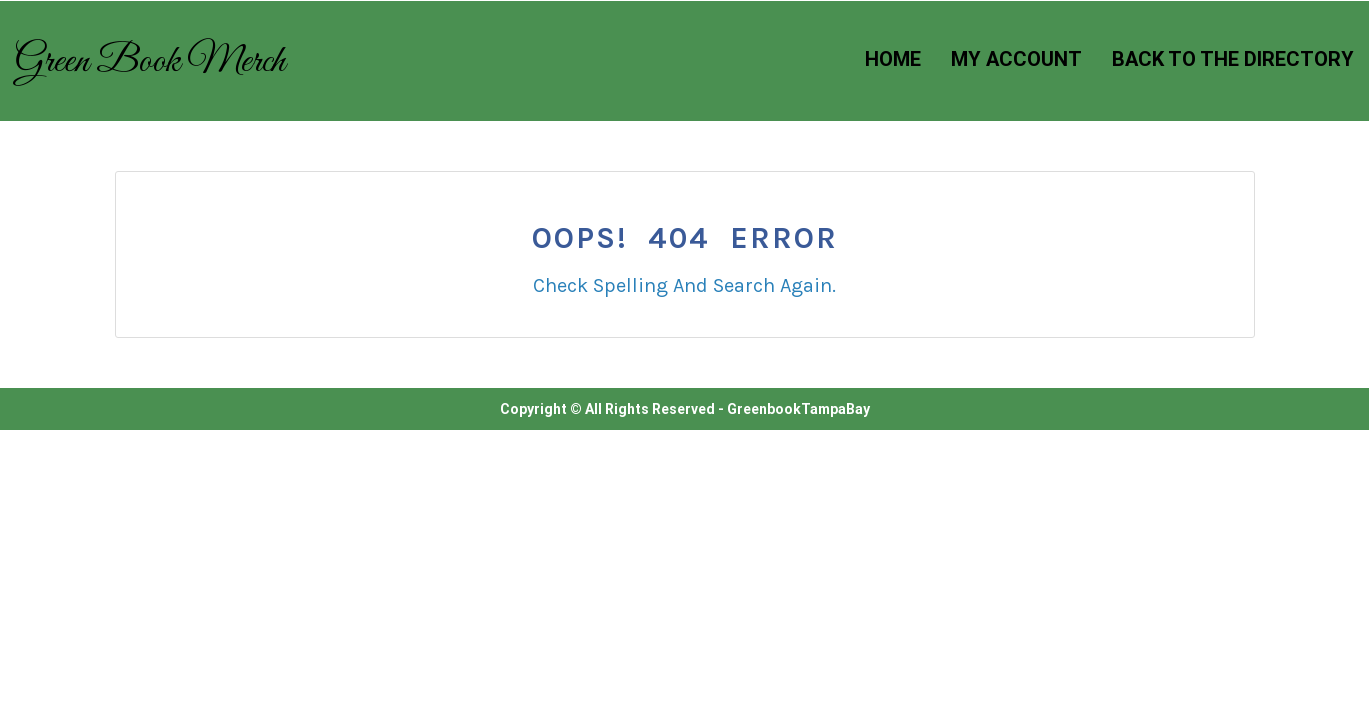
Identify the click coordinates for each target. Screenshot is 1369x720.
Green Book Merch (150, 62)
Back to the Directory (1233, 59)
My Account (1016, 59)
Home (893, 59)
